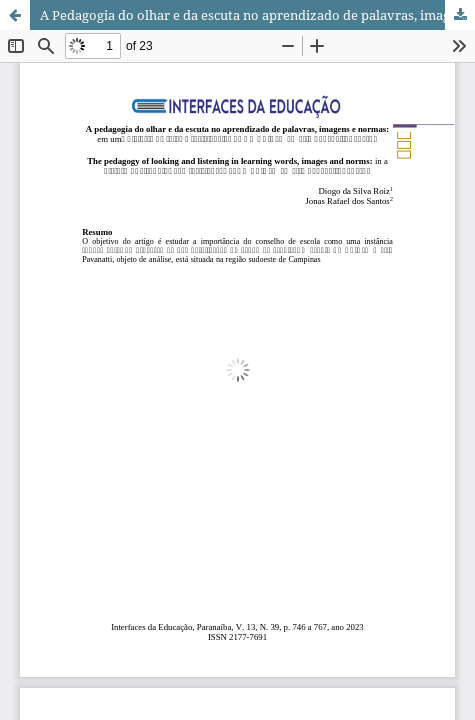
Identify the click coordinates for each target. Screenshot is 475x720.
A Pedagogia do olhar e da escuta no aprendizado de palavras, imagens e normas (257, 15)
